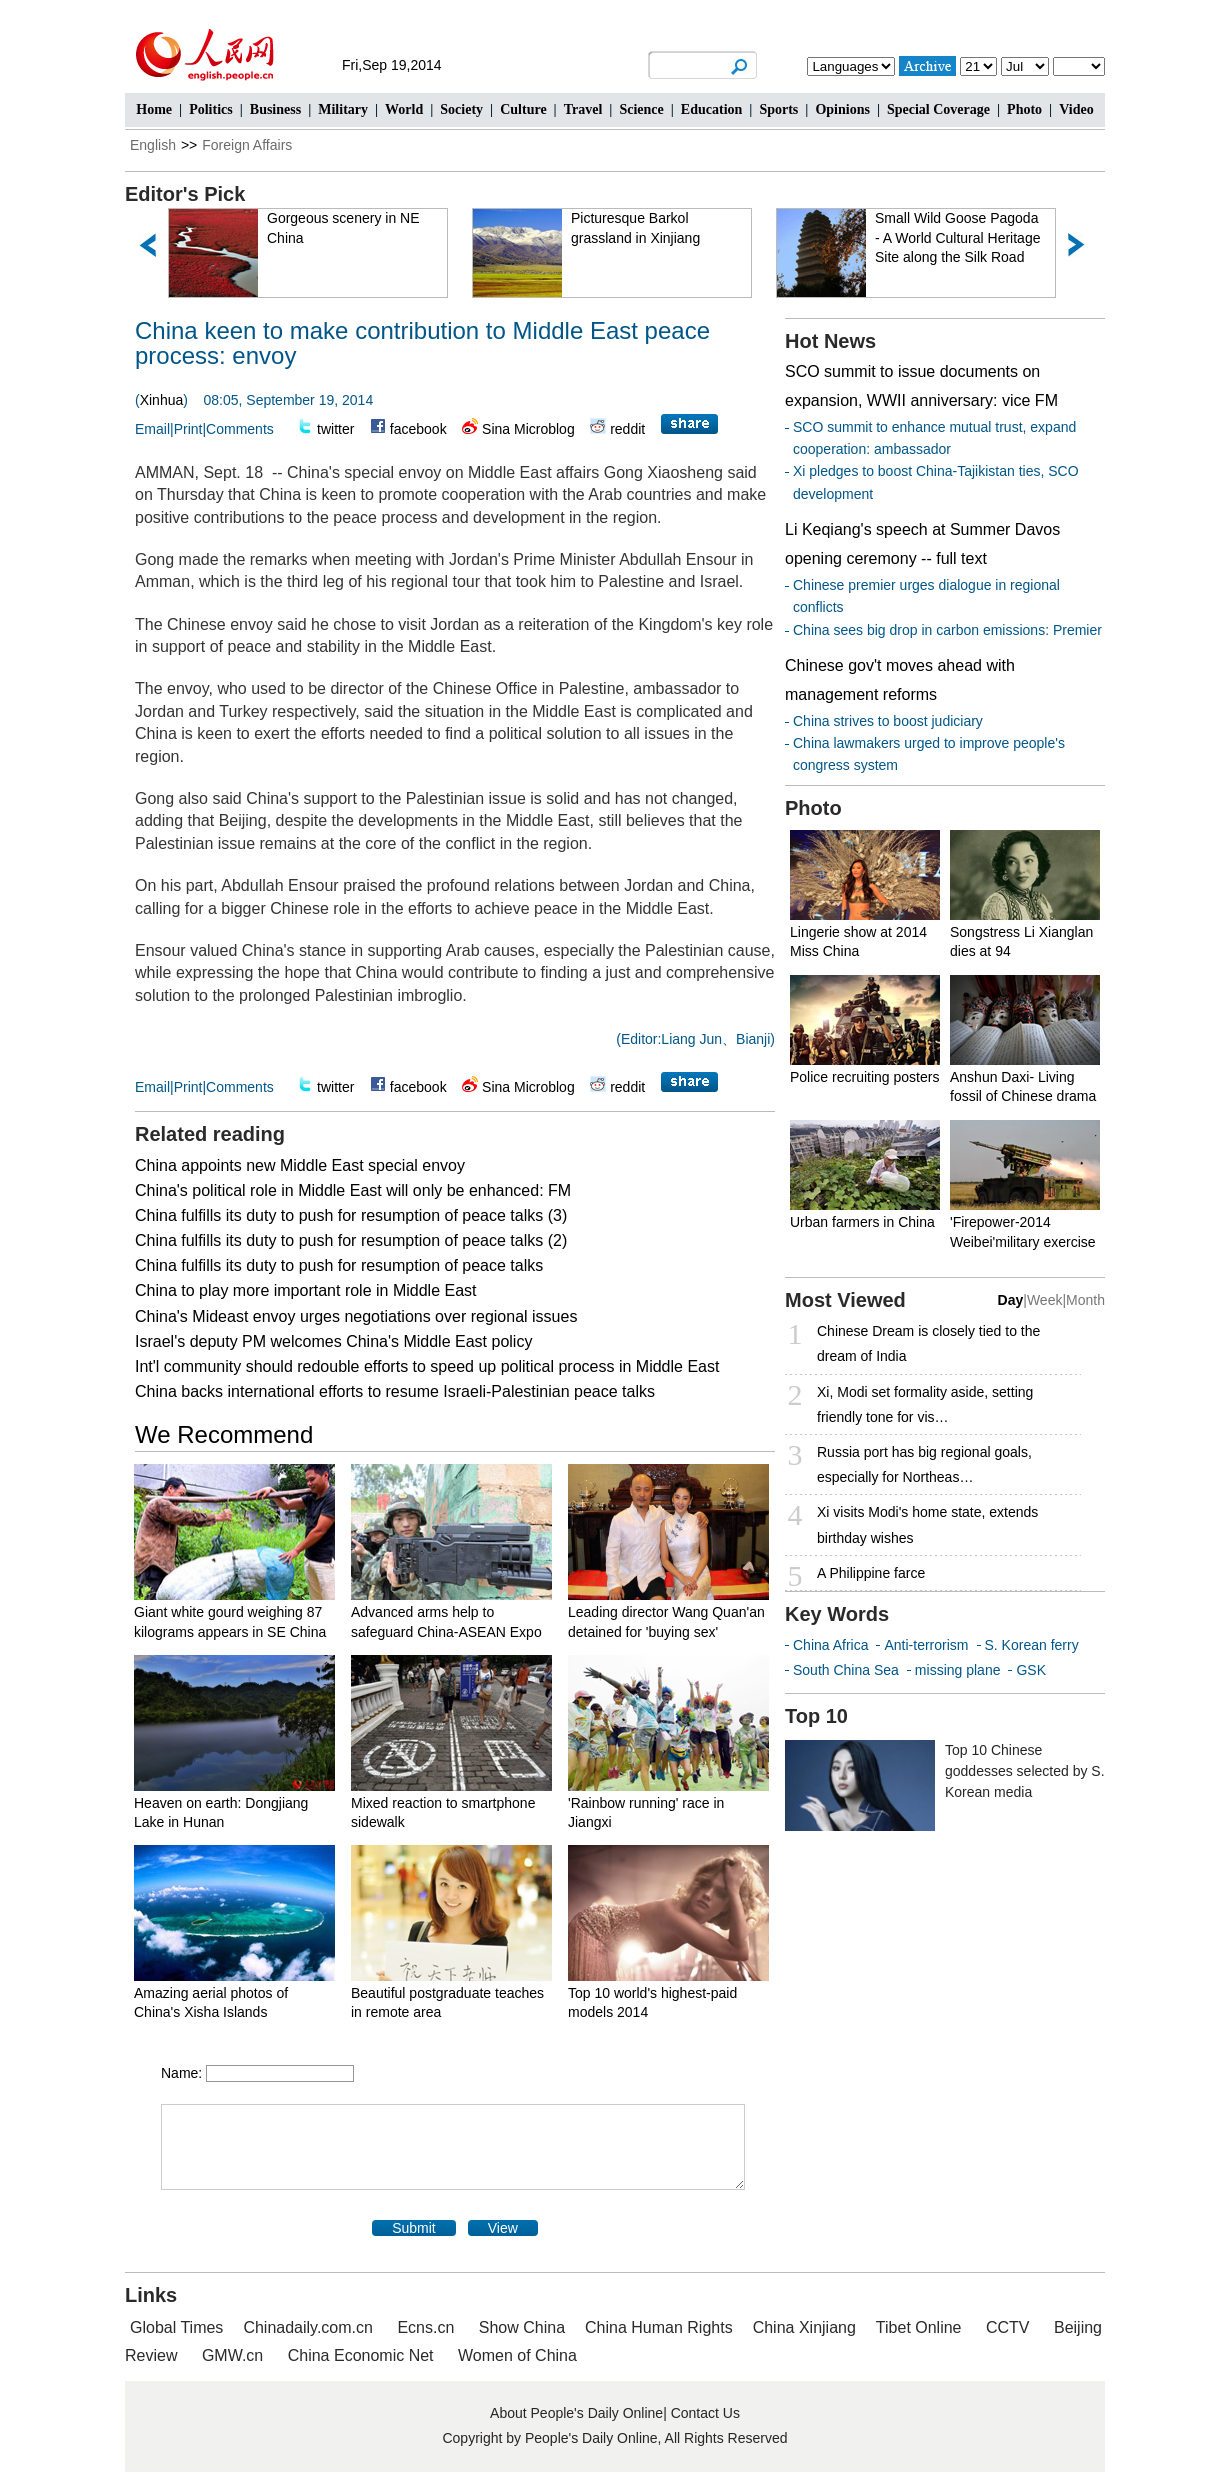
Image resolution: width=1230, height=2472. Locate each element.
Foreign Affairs (247, 145)
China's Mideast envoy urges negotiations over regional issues (356, 1316)
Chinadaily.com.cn (308, 2327)
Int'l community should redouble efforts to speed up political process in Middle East (427, 1366)
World (404, 109)
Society (461, 109)
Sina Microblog (528, 429)
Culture (523, 109)
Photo (1024, 109)
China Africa (830, 1645)
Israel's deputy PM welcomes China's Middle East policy (333, 1341)
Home (154, 109)
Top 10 (816, 1716)
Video (1076, 109)
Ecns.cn (425, 2327)
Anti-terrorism (926, 1645)
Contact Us (705, 2413)
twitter (335, 429)
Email (152, 429)
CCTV (1008, 2327)
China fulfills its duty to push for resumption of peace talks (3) (351, 1215)
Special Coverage (938, 109)
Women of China (517, 2355)
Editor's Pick (185, 194)
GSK (1031, 1670)
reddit (627, 429)
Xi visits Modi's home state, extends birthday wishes (927, 1524)
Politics (211, 109)
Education (711, 109)
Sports (778, 109)
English (153, 145)
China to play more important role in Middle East (306, 1290)
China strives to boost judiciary (888, 721)
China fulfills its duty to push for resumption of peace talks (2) (351, 1240)
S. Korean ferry (1032, 1645)
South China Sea (846, 1670)
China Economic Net (361, 2355)
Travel (583, 109)
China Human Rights (659, 2327)
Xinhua (162, 400)
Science (641, 109)
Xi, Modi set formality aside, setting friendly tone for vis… (925, 1404)
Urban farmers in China (862, 1222)
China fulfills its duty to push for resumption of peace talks (339, 1265)
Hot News (830, 341)
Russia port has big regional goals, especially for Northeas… (924, 1464)
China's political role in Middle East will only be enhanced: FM (353, 1190)
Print (188, 429)
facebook (418, 429)
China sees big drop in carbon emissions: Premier (947, 630)
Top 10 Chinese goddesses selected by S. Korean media (1025, 1771)
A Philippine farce (871, 1573)
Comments (240, 429)
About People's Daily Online (576, 2413)
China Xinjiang (804, 2327)
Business (275, 109)
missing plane (958, 1670)
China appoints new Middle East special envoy (300, 1165)
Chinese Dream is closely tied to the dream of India (928, 1343)
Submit (414, 2228)
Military (343, 109)
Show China (522, 2327)
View (503, 2228)
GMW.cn (235, 2355)
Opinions (842, 109)
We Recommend (224, 1434)
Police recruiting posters (864, 1077)
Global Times (176, 2327)
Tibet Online (919, 2327)
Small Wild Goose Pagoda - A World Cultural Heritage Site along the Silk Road (957, 237)
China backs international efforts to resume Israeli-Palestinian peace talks (395, 1391)
